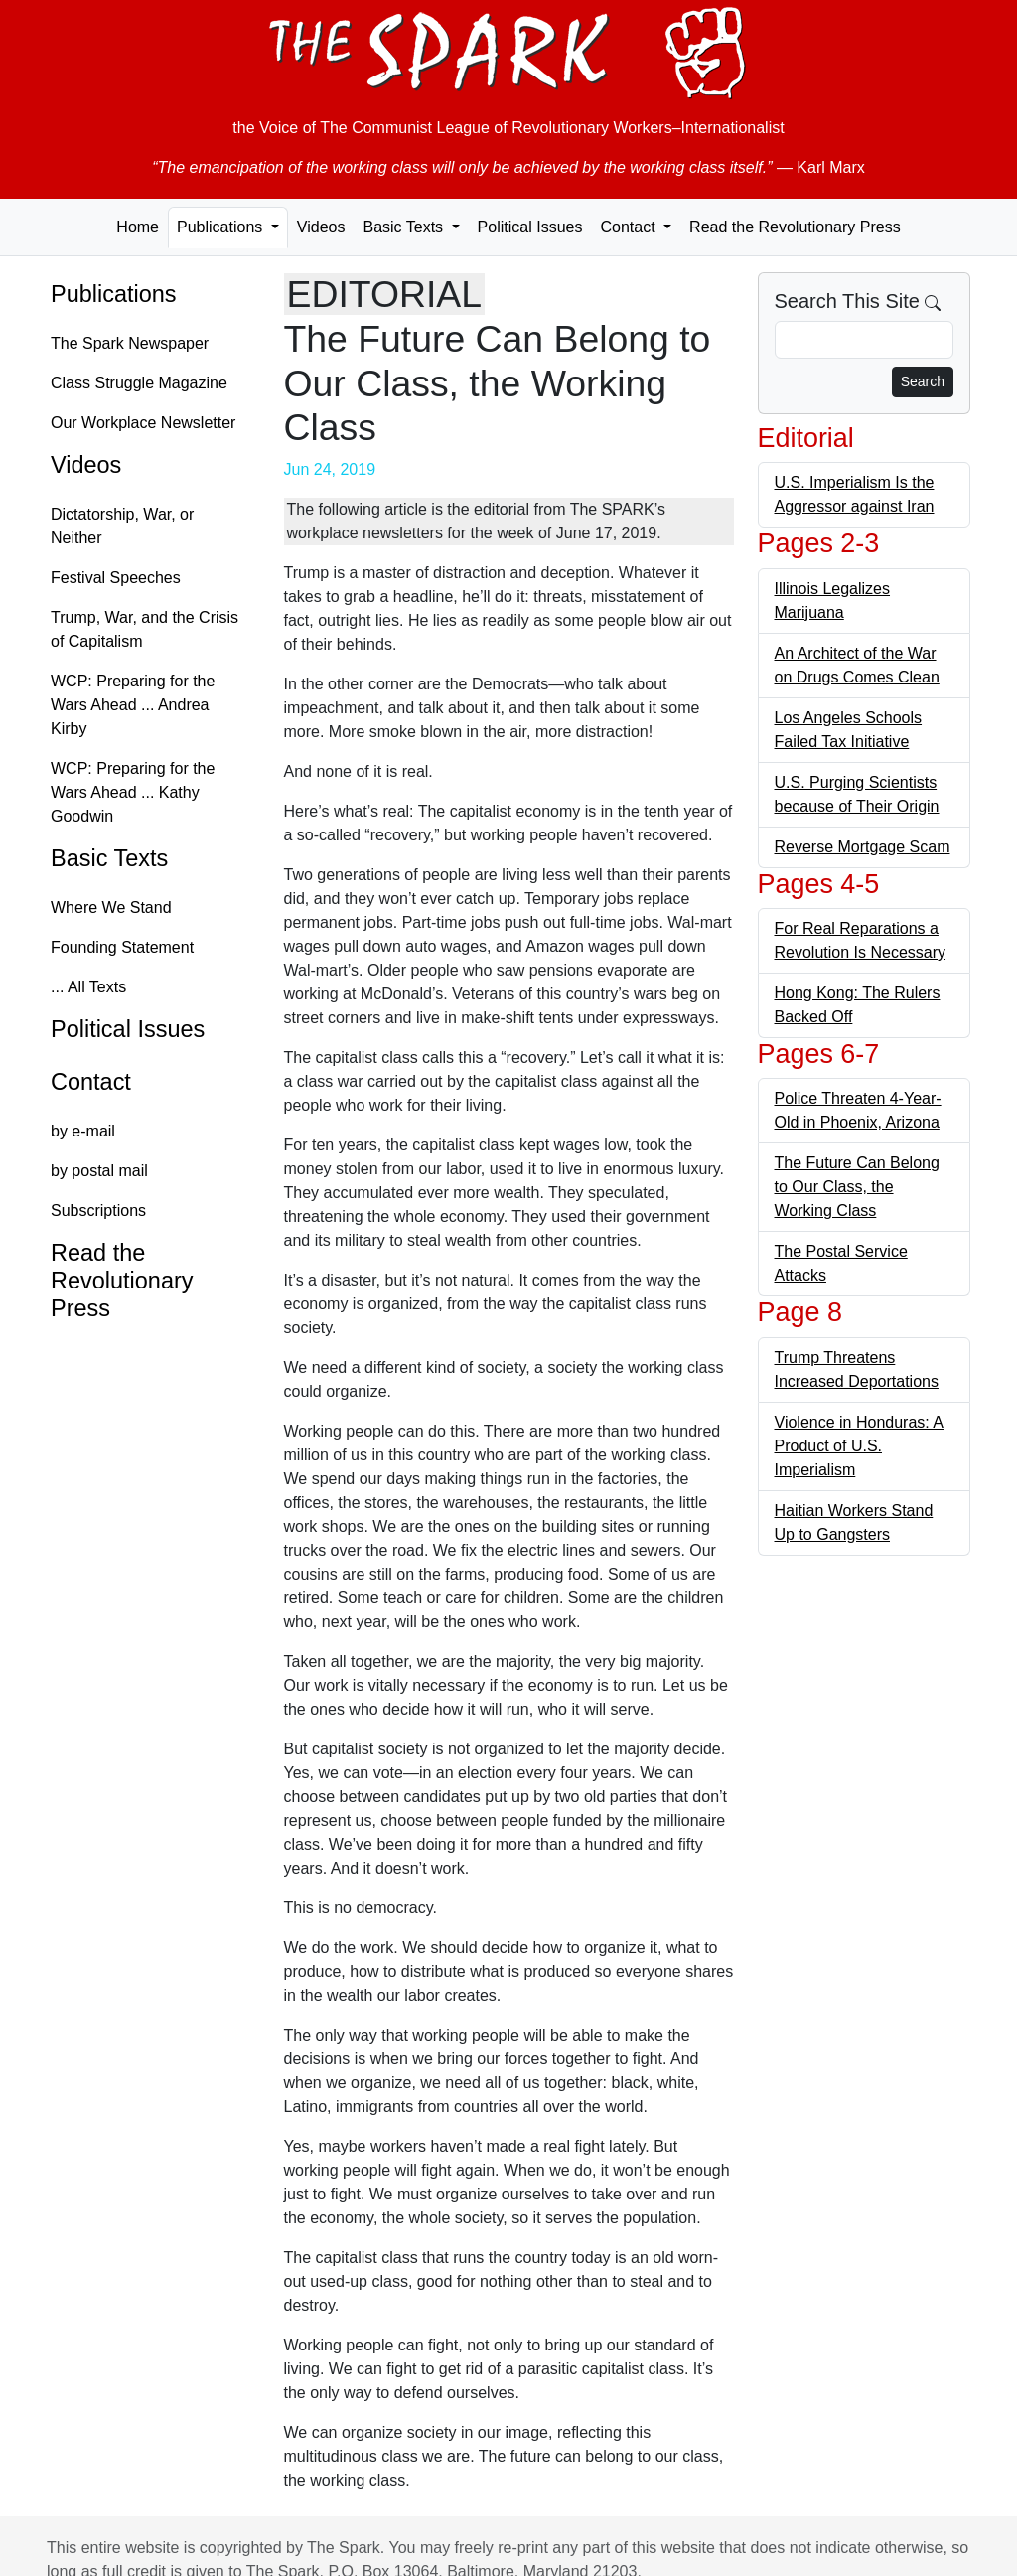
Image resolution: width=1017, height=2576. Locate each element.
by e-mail (83, 1131)
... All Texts (88, 987)
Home (137, 227)
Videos (321, 227)
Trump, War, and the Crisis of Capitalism (144, 629)
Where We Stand (111, 907)
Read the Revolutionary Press (795, 227)
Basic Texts (109, 858)
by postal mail (99, 1170)
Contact (91, 1082)
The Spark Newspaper (130, 343)
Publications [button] (222, 227)
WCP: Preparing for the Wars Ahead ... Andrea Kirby (133, 705)
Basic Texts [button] (405, 227)
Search (922, 381)
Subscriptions (98, 1210)
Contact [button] (629, 227)
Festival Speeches (116, 577)
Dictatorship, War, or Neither (122, 526)
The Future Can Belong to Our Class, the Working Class (857, 1186)
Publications (114, 294)
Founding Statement (122, 947)
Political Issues (530, 227)
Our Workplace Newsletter (143, 422)
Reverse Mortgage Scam (862, 846)
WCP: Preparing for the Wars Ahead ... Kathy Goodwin (133, 792)
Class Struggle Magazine (139, 383)
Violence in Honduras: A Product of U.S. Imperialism (859, 1446)
